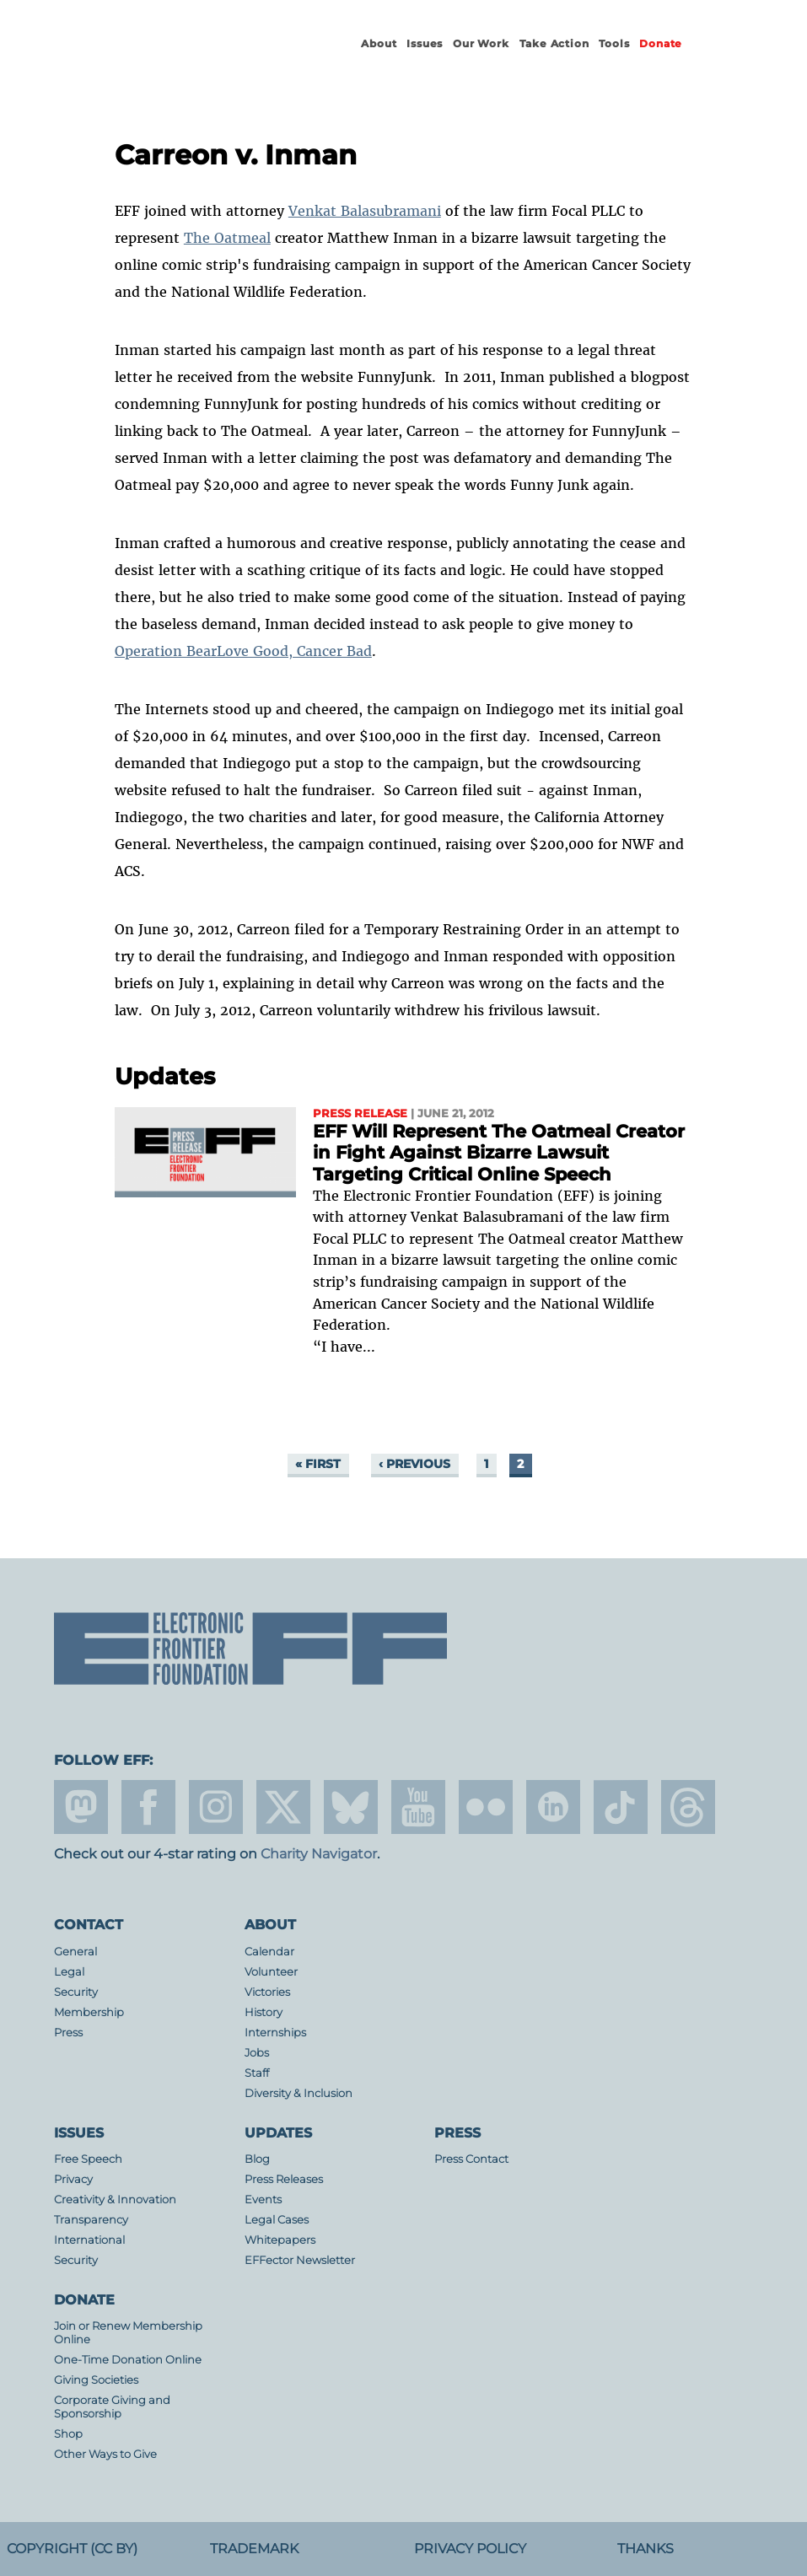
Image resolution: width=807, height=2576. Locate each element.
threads (688, 1807)
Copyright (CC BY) (72, 2549)
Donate (660, 43)
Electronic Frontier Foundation (196, 59)
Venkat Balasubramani (364, 210)
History (263, 2012)
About (378, 43)
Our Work (480, 43)
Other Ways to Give (105, 2454)
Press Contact (471, 2159)
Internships (275, 2032)
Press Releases (284, 2179)
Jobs (257, 2052)
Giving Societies (96, 2380)
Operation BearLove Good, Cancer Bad (243, 651)
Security (76, 1992)
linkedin (553, 1807)
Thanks (645, 2549)
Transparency (91, 2219)
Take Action (554, 43)
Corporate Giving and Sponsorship (112, 2407)
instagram (216, 1807)
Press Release (360, 1113)
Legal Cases (277, 2219)
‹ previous (414, 1463)
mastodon (81, 1807)
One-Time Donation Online (128, 2359)
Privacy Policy (470, 2549)
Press (68, 2032)
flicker (486, 1807)
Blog (257, 2159)
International (89, 2240)
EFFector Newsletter (300, 2260)
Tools (614, 43)
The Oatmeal (227, 237)
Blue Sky (351, 1807)
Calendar (269, 1951)
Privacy (73, 2179)
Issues (424, 43)
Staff (257, 2073)
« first (318, 1463)
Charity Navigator (319, 1854)
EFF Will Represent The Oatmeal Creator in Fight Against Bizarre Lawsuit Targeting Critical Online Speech (499, 1153)
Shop (68, 2434)
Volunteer (271, 1972)
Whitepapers (280, 2240)
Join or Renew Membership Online (128, 2333)
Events (263, 2199)
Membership (89, 2012)
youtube (418, 1807)
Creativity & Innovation (115, 2199)
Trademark (254, 2549)
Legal (69, 1972)
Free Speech (88, 2159)
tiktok (621, 1807)
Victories (267, 1992)
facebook (148, 1807)
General (75, 1951)
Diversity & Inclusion (298, 2093)
